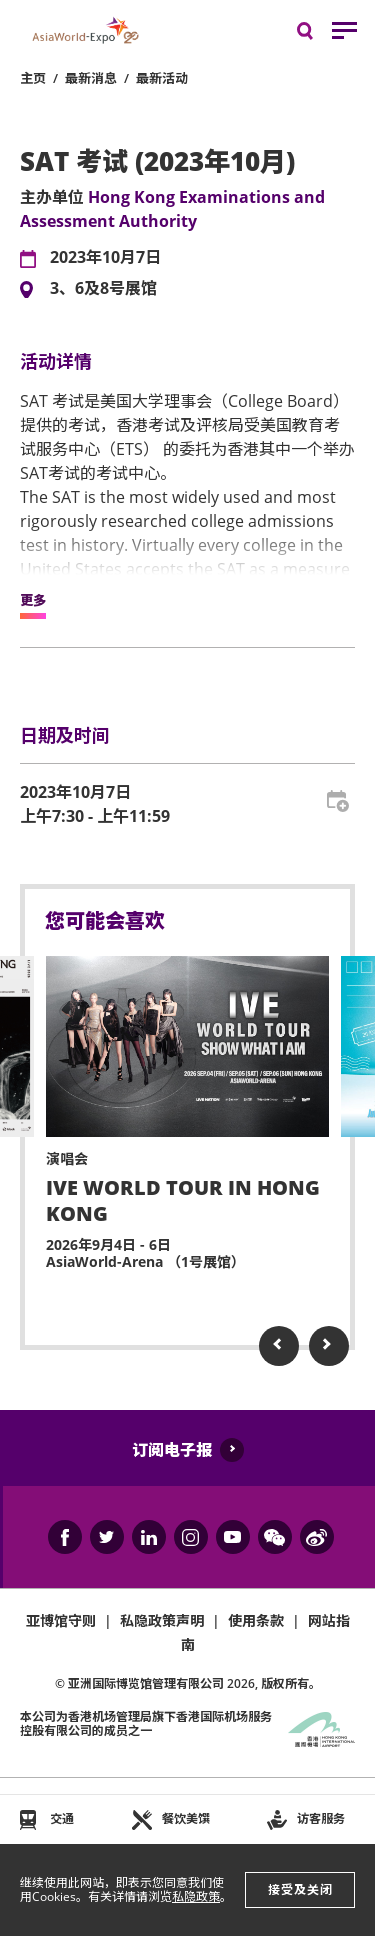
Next (329, 1346)
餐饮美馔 (186, 1818)
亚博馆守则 (61, 1620)
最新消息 (91, 78)
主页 (33, 78)
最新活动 (162, 78)
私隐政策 (196, 1896)
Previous (279, 1346)
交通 (62, 1818)
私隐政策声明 (162, 1620)
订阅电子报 (172, 1450)
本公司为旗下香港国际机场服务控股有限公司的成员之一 (146, 1723)
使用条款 (256, 1620)
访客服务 (321, 1818)
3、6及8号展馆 (103, 289)
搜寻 (319, 35)
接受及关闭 (300, 1889)
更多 (33, 601)
